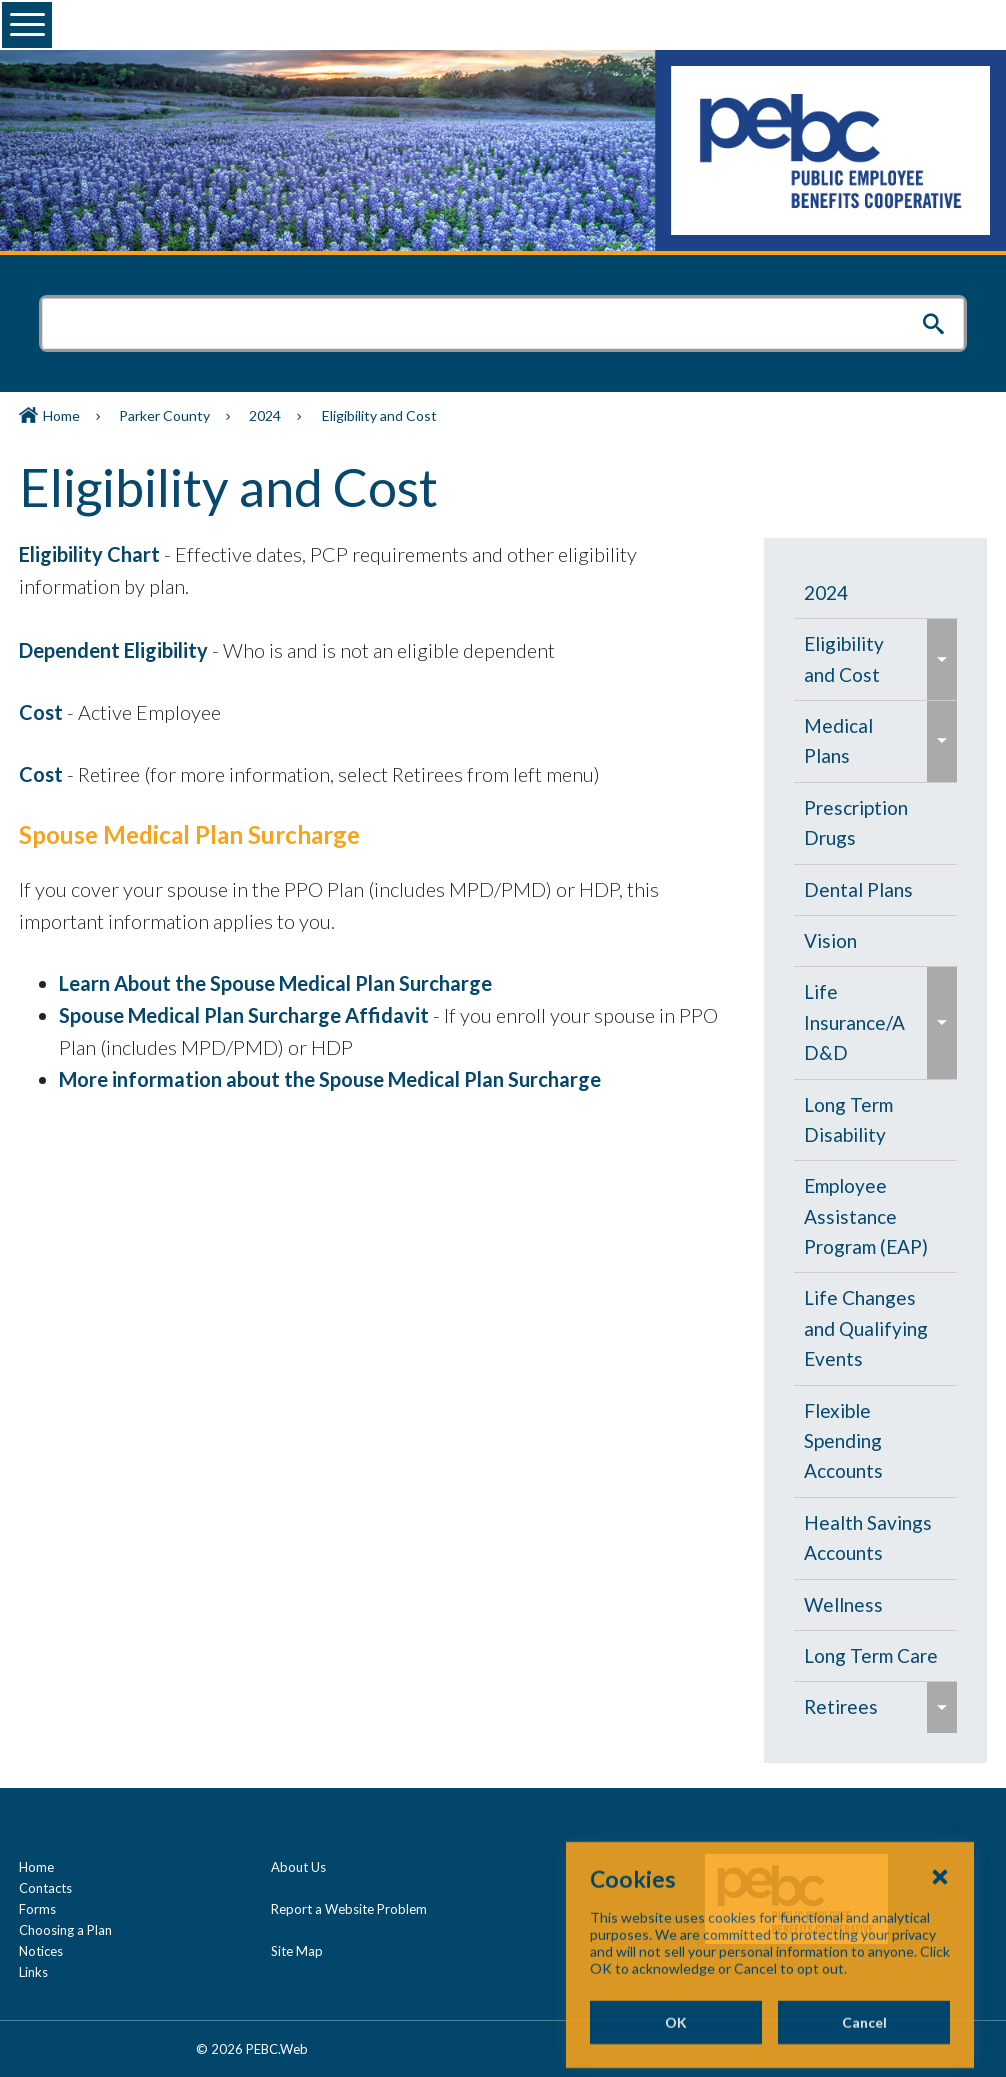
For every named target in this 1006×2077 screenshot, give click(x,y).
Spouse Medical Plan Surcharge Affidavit (244, 1015)
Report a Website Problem (349, 1909)
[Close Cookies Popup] (940, 1950)
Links (33, 1972)
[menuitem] (875, 593)
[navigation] (875, 1150)
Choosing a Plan (65, 1930)
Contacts (45, 1888)
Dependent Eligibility (113, 650)
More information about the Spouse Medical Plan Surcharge (330, 1079)
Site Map (297, 1951)
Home (61, 415)
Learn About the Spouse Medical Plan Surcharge (275, 983)
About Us (298, 1867)
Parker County (164, 415)
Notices (41, 1951)
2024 (265, 415)
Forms (37, 1909)
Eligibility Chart (89, 554)
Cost (41, 712)
